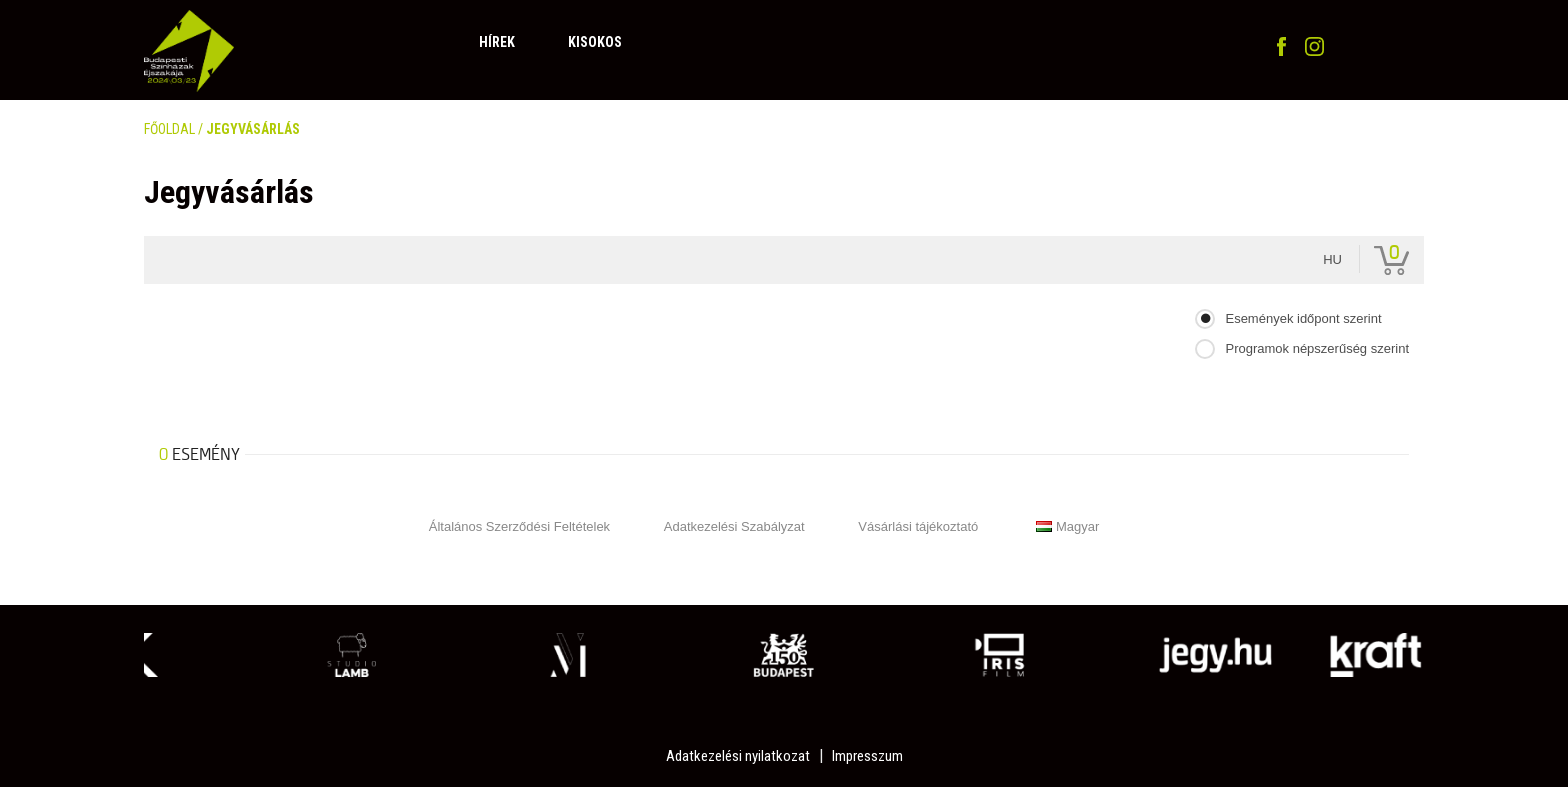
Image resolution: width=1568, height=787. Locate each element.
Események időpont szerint (1303, 318)
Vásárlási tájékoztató (918, 526)
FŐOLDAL (169, 129)
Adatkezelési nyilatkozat (738, 756)
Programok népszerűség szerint (1317, 348)
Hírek (497, 42)
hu (1332, 259)
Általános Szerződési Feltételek (519, 526)
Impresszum (867, 756)
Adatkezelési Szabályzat (734, 526)
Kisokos (595, 42)
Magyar (1067, 526)
